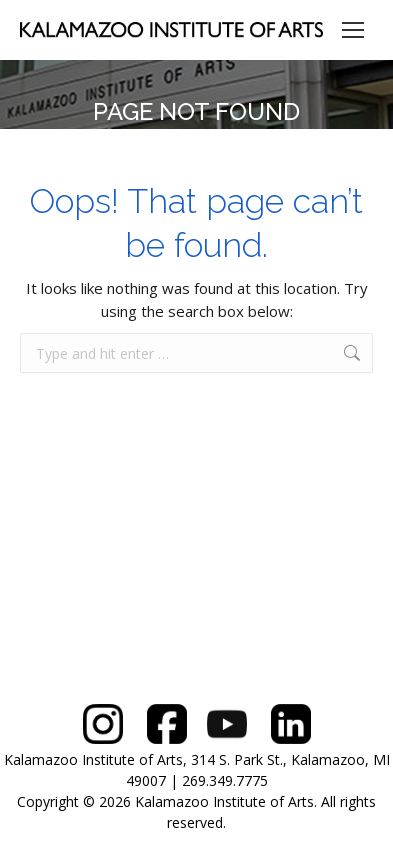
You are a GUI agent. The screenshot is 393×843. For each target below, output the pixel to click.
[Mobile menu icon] (353, 30)
